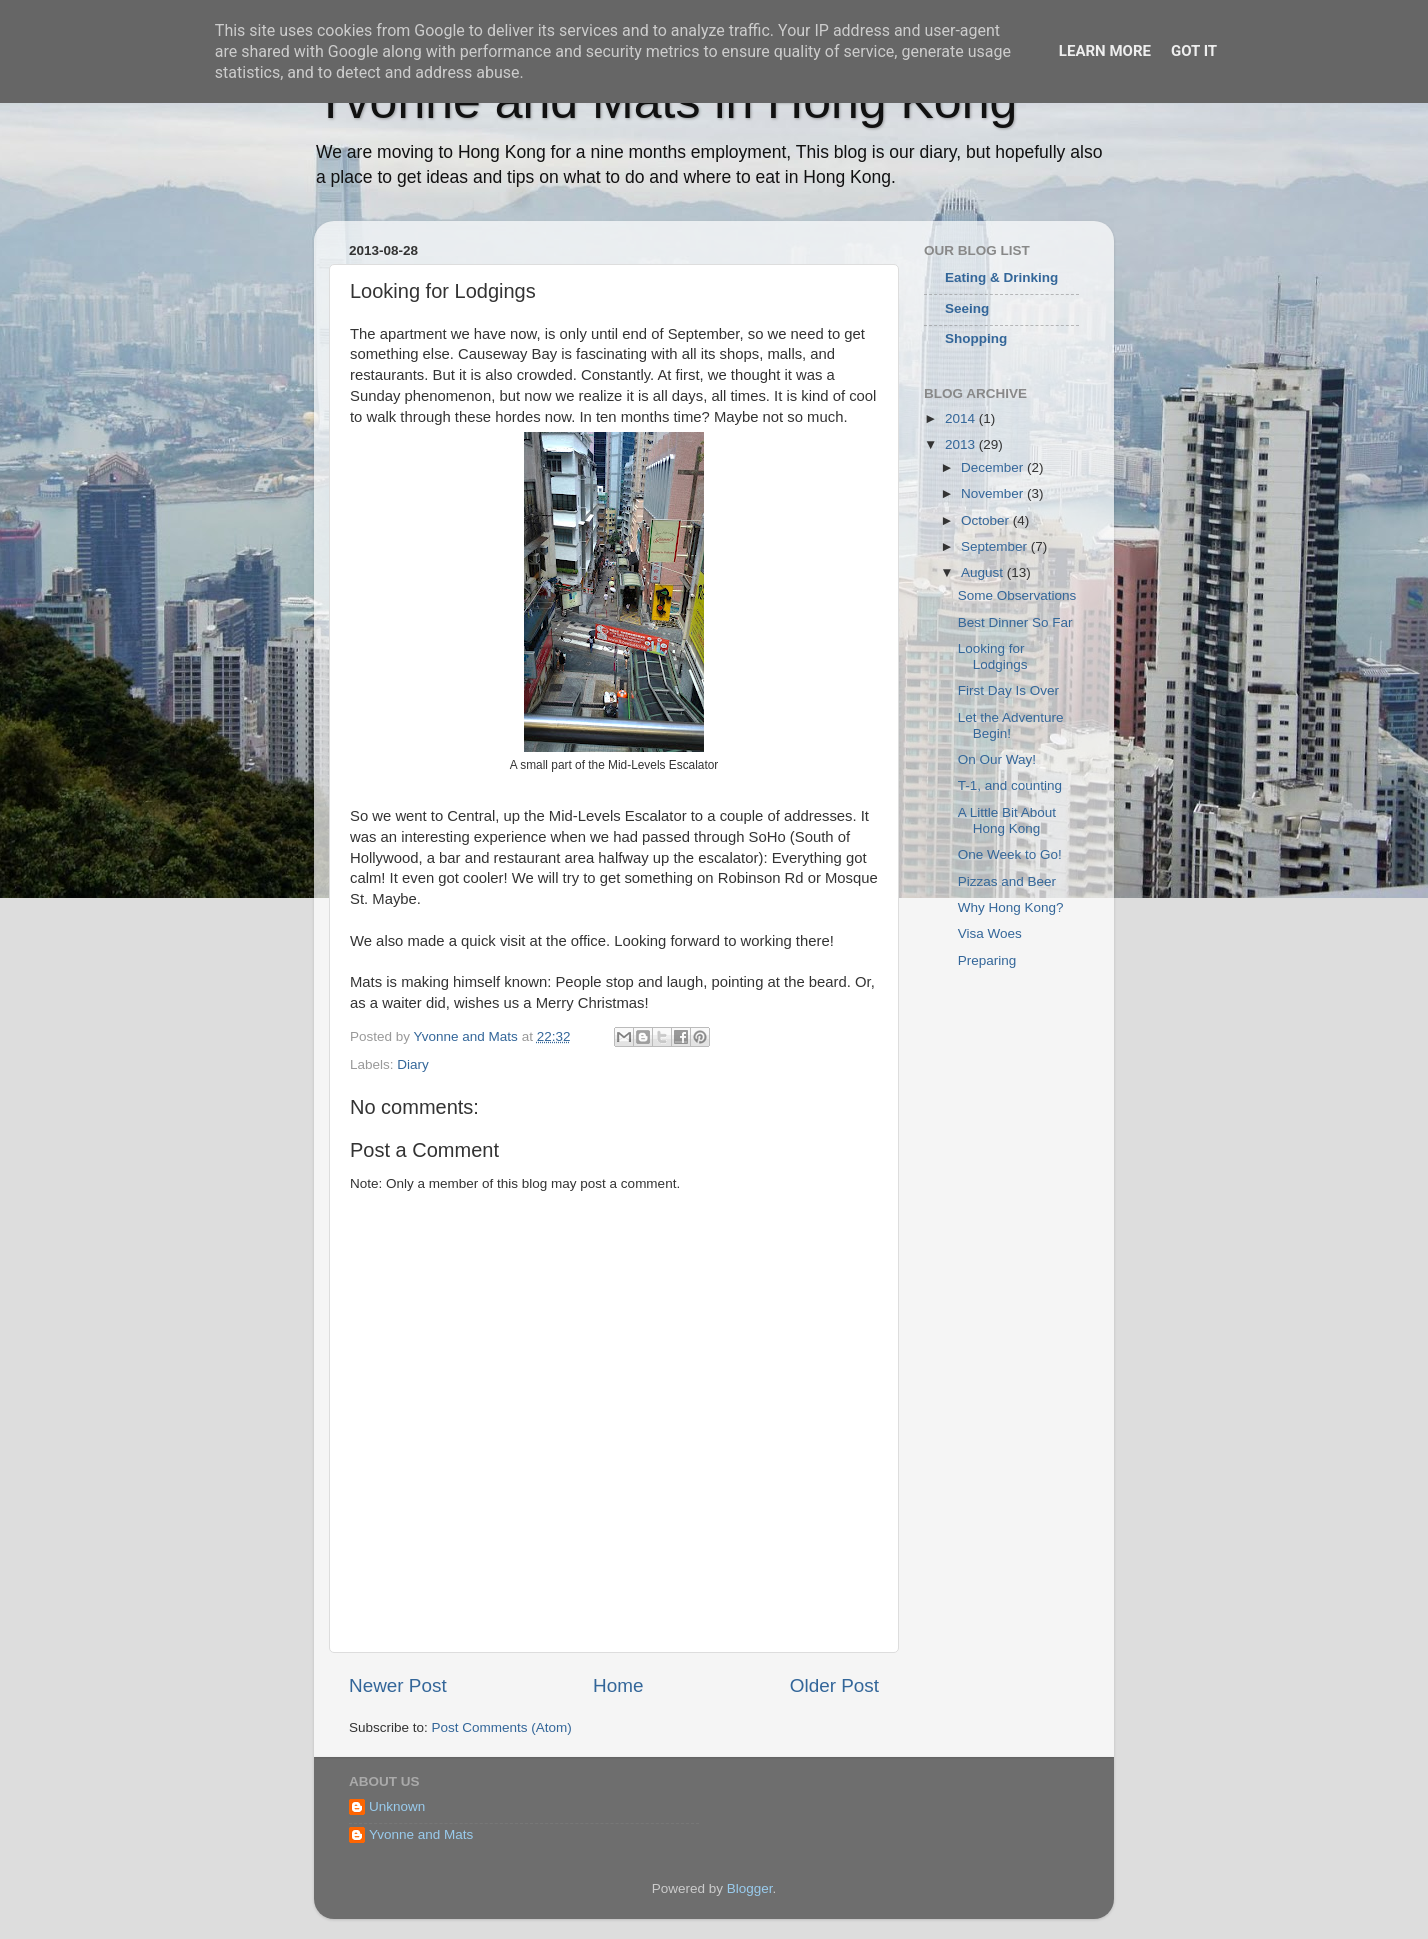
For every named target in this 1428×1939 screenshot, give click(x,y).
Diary (413, 1064)
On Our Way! (997, 759)
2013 (962, 444)
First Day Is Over (1008, 690)
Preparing (987, 960)
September (996, 546)
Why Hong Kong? (1011, 907)
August (984, 572)
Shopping (976, 338)
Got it (1194, 51)
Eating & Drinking (1001, 277)
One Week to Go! (1010, 854)
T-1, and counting (1010, 785)
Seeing (967, 308)
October (987, 520)
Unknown (397, 1806)
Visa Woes (990, 933)
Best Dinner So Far (1015, 622)
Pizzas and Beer (1007, 881)
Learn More (1105, 51)
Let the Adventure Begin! (1011, 725)
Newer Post (398, 1685)
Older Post (834, 1685)
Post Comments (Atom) (502, 1727)
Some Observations (1017, 595)
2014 (962, 418)
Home (618, 1685)
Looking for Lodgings (993, 656)
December (994, 467)
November (994, 493)
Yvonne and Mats (421, 1834)
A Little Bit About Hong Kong (1007, 820)
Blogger (750, 1888)
